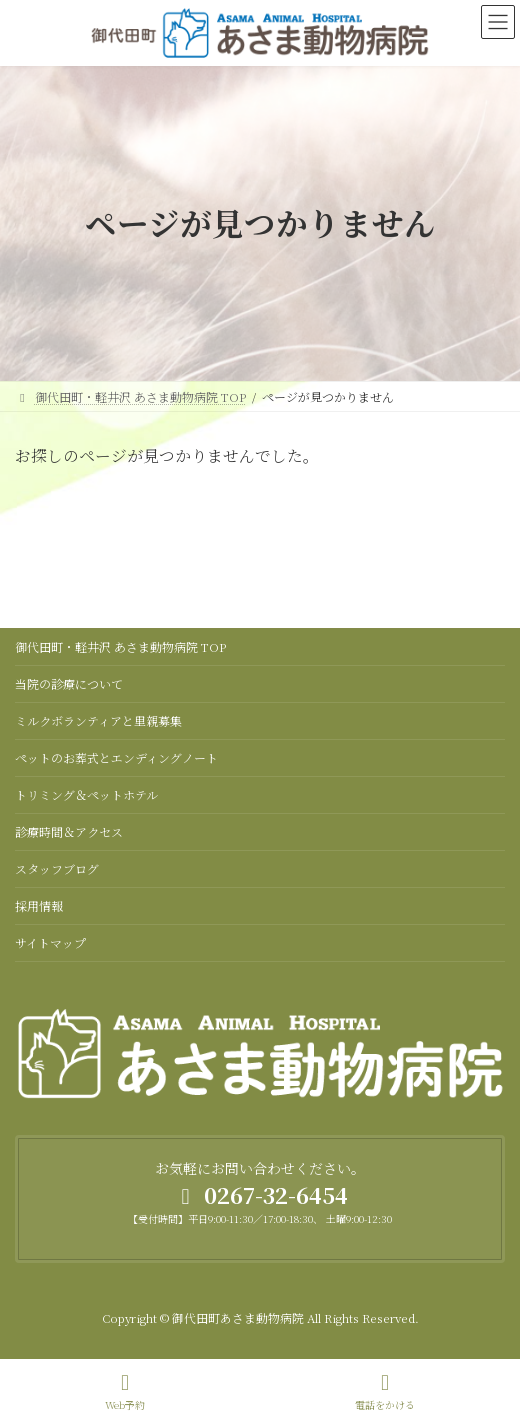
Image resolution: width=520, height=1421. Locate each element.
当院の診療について (69, 683)
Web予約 (125, 1391)
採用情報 (39, 905)
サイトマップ (50, 942)
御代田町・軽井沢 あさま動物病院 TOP (120, 646)
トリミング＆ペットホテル (86, 794)
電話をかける (385, 1391)
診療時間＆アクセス (69, 831)
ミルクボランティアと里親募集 (98, 720)
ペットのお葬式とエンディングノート (116, 757)
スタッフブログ (57, 868)
